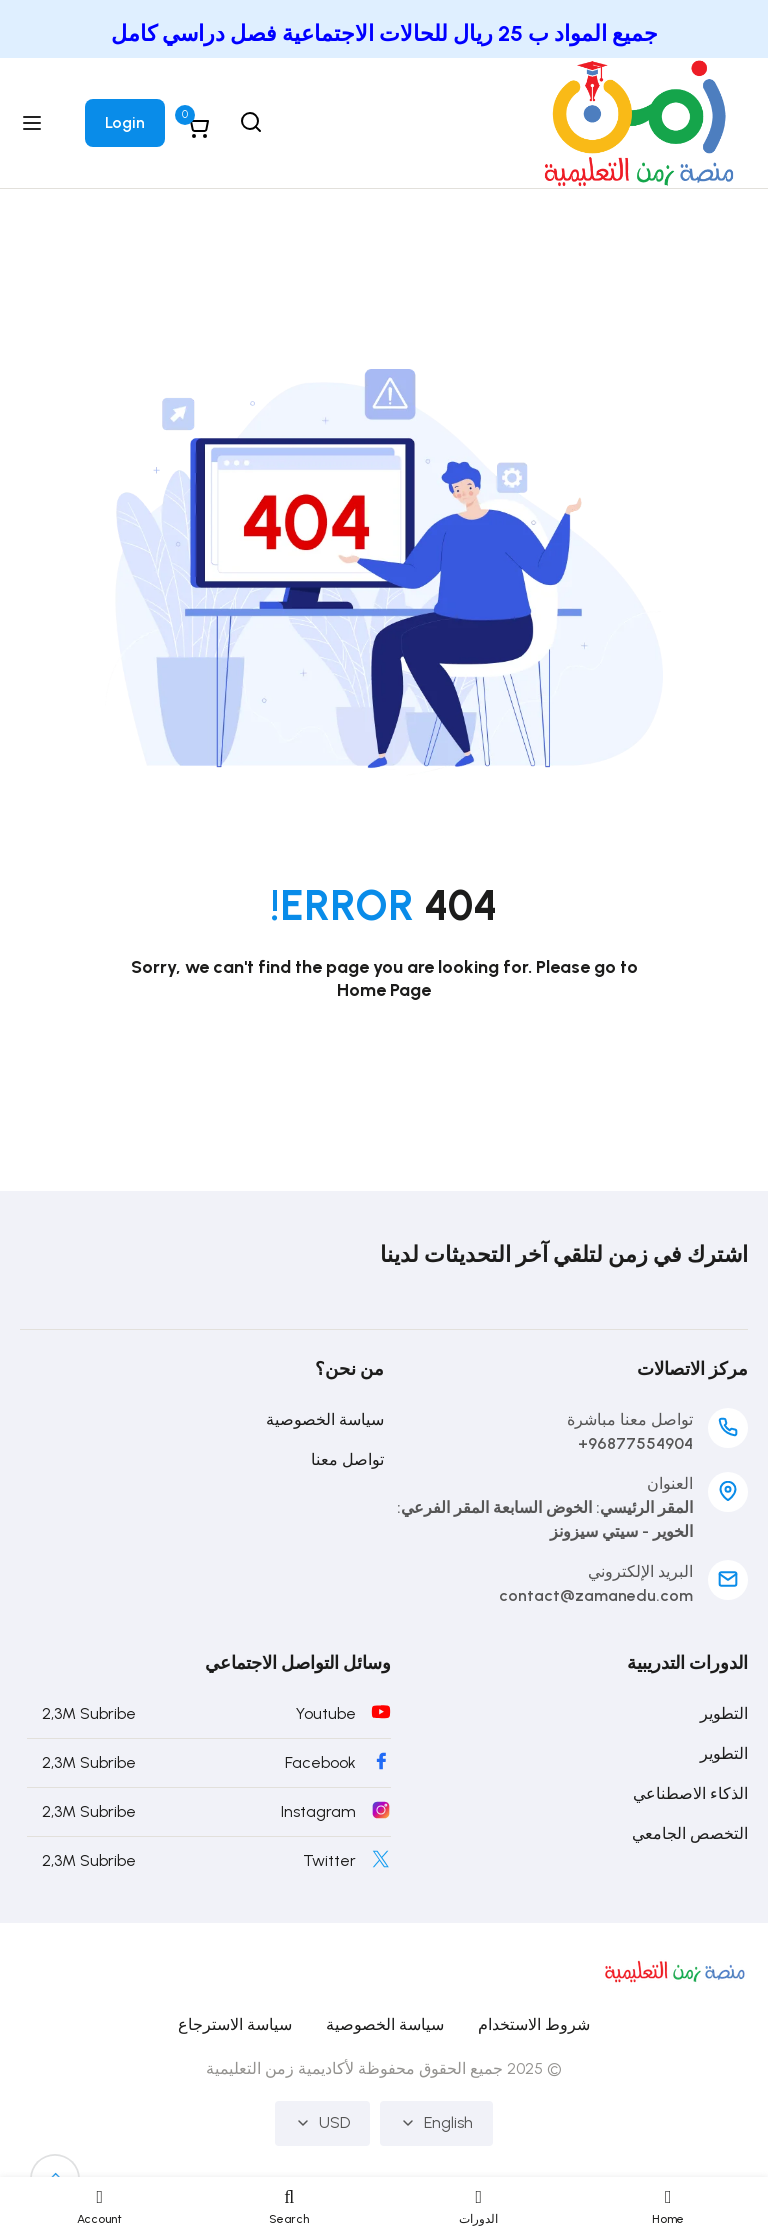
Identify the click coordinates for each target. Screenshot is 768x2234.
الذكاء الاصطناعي (690, 1793)
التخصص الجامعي (690, 1833)
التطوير (724, 1713)
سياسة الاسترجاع (235, 2024)
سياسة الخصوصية (325, 1419)
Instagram (318, 1811)
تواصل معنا (347, 1459)
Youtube (326, 1713)
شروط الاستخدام (534, 2024)
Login (125, 122)
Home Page (384, 990)
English (436, 2123)
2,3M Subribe (89, 1713)
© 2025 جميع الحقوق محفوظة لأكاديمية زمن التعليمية (384, 2068)
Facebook (320, 1762)
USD (322, 2123)
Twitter (329, 1860)
